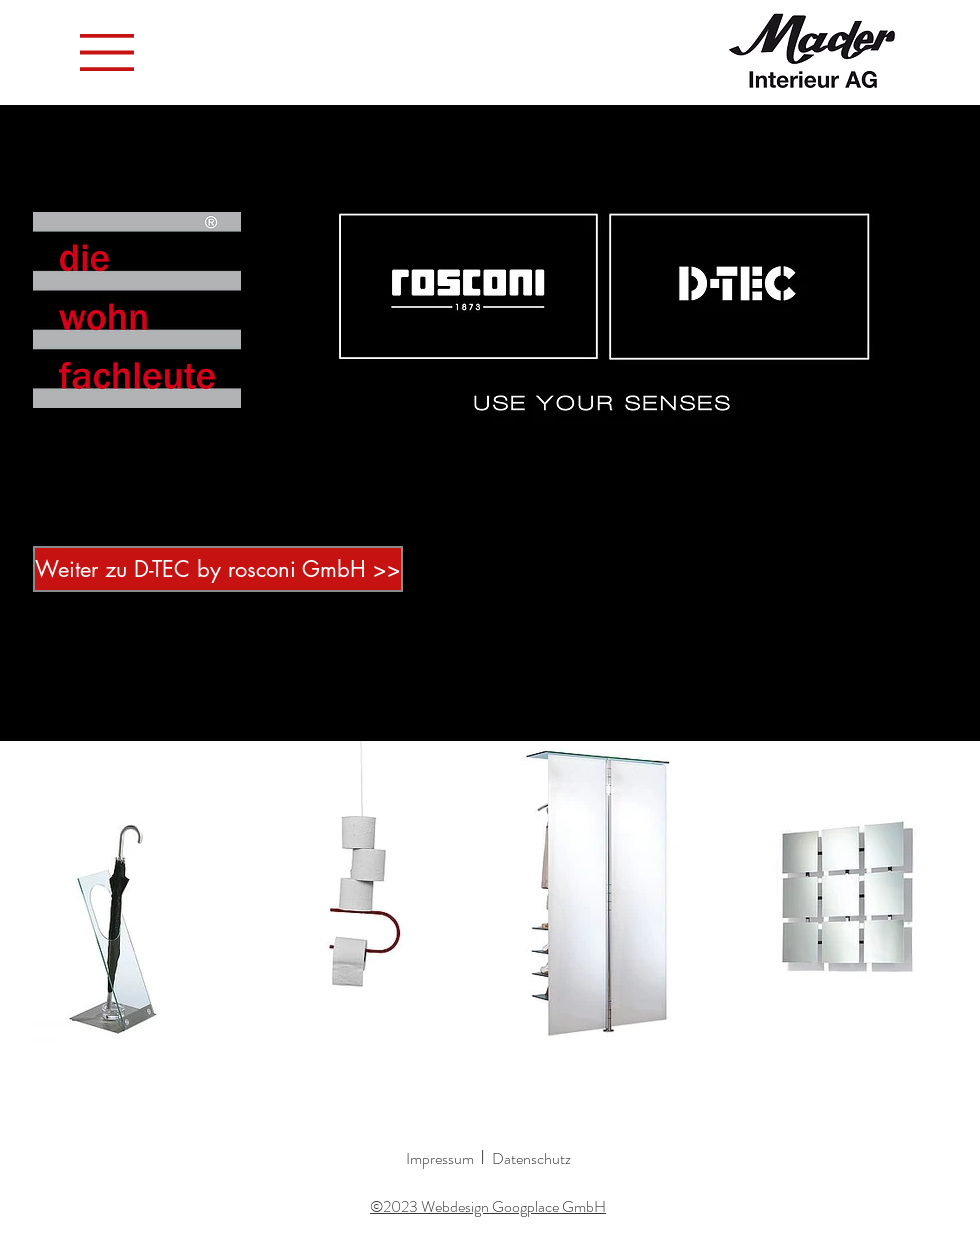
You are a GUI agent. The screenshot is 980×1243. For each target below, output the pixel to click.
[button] (107, 52)
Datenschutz (531, 1158)
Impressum (440, 1158)
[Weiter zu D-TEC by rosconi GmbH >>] (218, 569)
